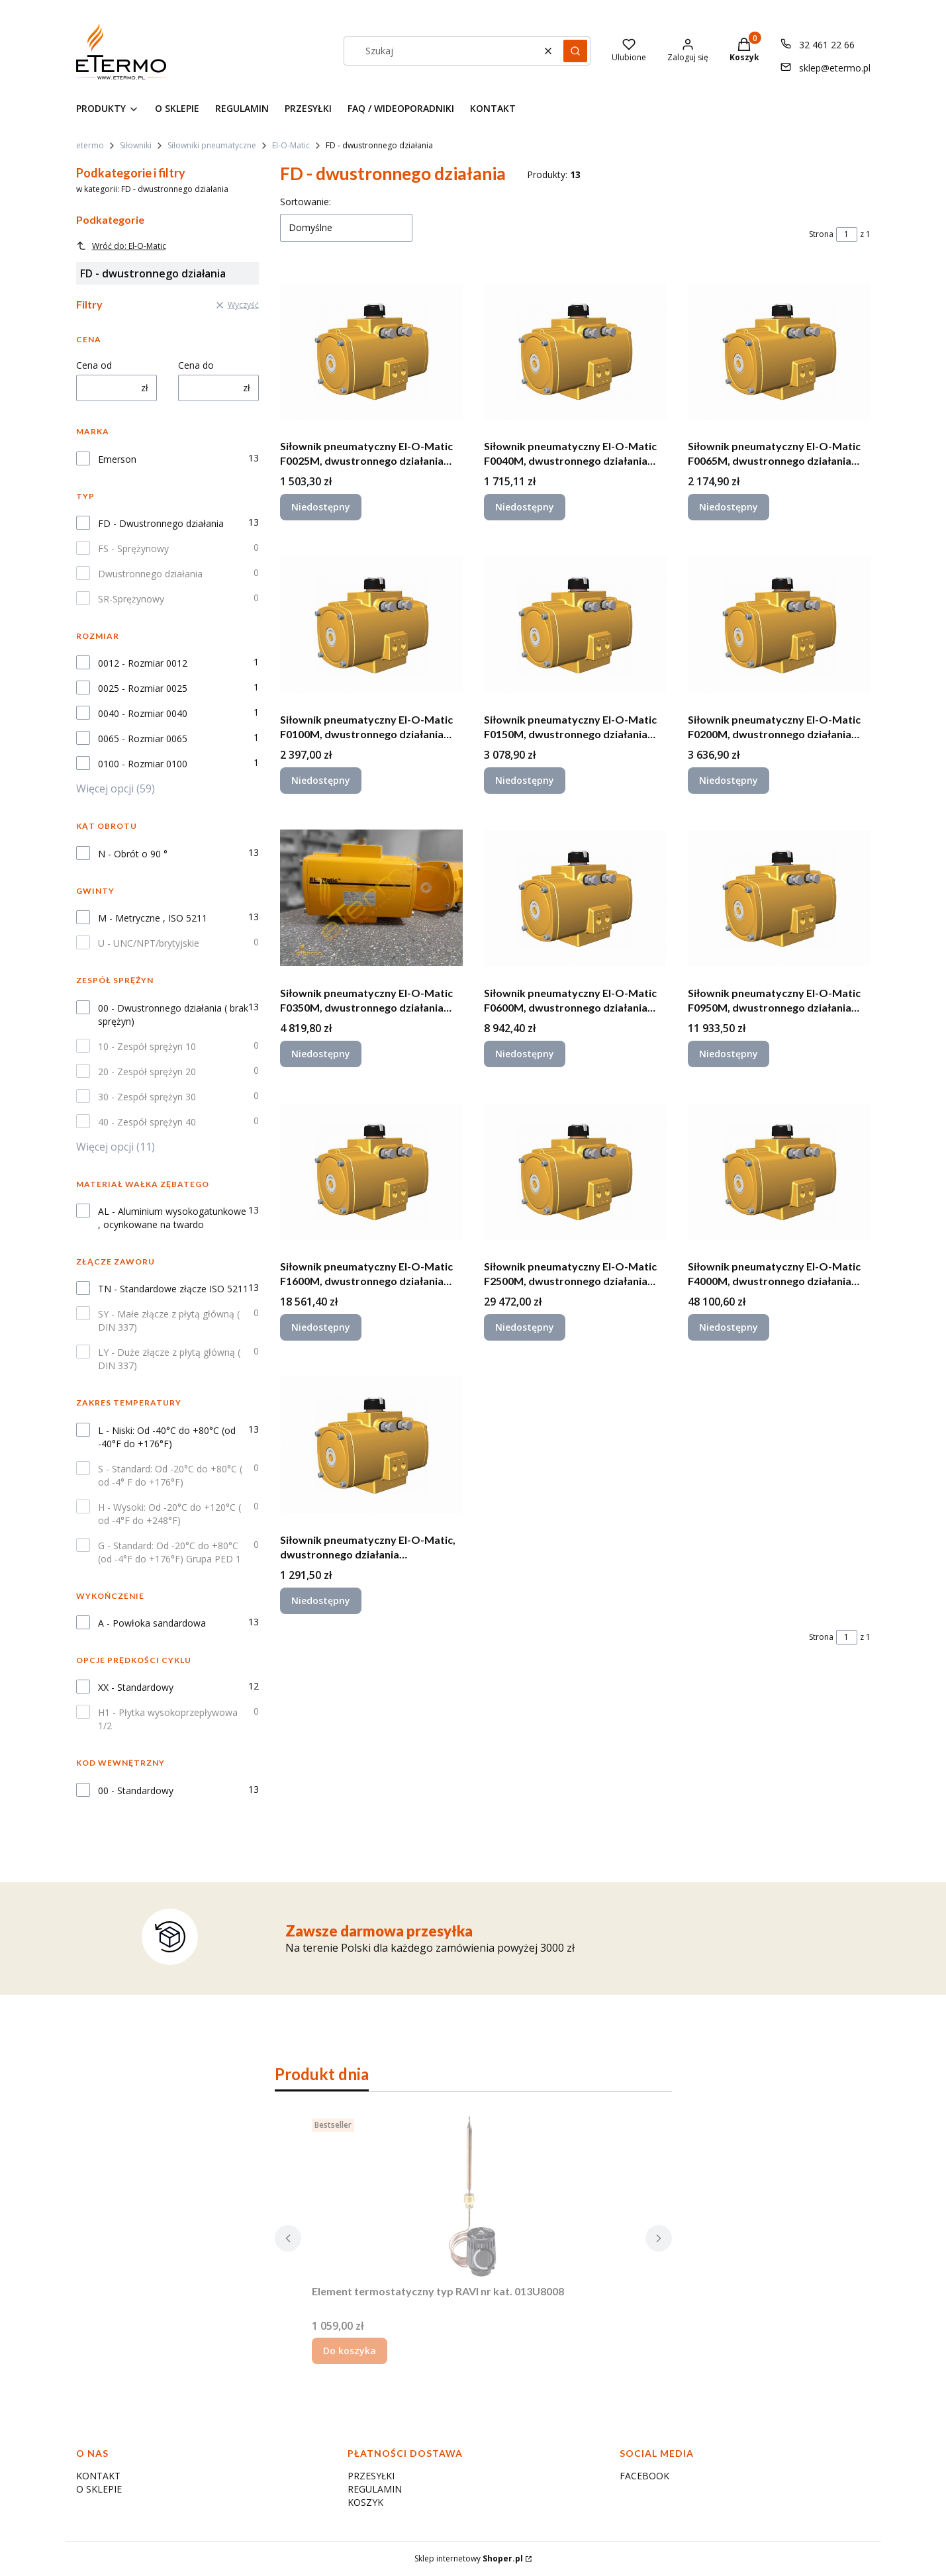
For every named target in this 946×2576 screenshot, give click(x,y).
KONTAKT (98, 2475)
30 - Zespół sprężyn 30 (147, 1096)
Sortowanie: (305, 201)
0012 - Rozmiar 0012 (142, 663)
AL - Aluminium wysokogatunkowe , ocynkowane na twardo (172, 1218)
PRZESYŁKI (371, 2475)
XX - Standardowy (135, 1687)
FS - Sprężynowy (133, 548)
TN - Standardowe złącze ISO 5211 (173, 1288)
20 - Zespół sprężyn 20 (147, 1071)
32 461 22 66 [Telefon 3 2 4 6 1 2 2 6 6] (827, 44)
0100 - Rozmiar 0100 (142, 763)
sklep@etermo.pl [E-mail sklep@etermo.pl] (835, 68)
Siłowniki (136, 145)
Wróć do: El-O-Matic (121, 246)
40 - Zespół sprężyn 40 (147, 1122)
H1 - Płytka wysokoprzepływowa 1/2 (168, 1719)
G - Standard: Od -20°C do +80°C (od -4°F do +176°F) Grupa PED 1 (169, 1552)
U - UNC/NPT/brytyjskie (148, 943)
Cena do (196, 365)
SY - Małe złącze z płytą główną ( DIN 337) (169, 1320)
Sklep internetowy (468, 2558)
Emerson (117, 459)
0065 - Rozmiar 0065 (142, 738)
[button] (575, 51)
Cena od (94, 365)
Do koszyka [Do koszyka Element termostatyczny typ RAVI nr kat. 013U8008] (349, 2350)
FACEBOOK (644, 2475)
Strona (821, 234)
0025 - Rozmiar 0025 (142, 688)
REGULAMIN (375, 2489)
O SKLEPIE (99, 2489)
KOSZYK (365, 2502)
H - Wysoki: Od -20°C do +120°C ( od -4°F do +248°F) (169, 1514)
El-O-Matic (291, 145)
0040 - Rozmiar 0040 (142, 713)
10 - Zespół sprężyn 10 (147, 1046)
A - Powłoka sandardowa (152, 1623)
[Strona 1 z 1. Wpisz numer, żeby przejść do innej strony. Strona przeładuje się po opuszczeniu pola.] (846, 234)
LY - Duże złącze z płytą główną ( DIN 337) (169, 1359)
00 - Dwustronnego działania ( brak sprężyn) (173, 1014)
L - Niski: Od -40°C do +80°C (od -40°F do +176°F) (167, 1437)
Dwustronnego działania (150, 573)
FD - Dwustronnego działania (161, 523)
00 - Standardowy (135, 1790)
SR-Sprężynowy (131, 599)
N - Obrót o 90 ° (132, 853)
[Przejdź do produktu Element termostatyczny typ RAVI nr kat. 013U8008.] (473, 2196)
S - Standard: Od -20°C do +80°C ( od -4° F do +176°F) (170, 1475)
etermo (90, 145)
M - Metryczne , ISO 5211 (152, 918)
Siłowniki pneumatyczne (211, 145)
